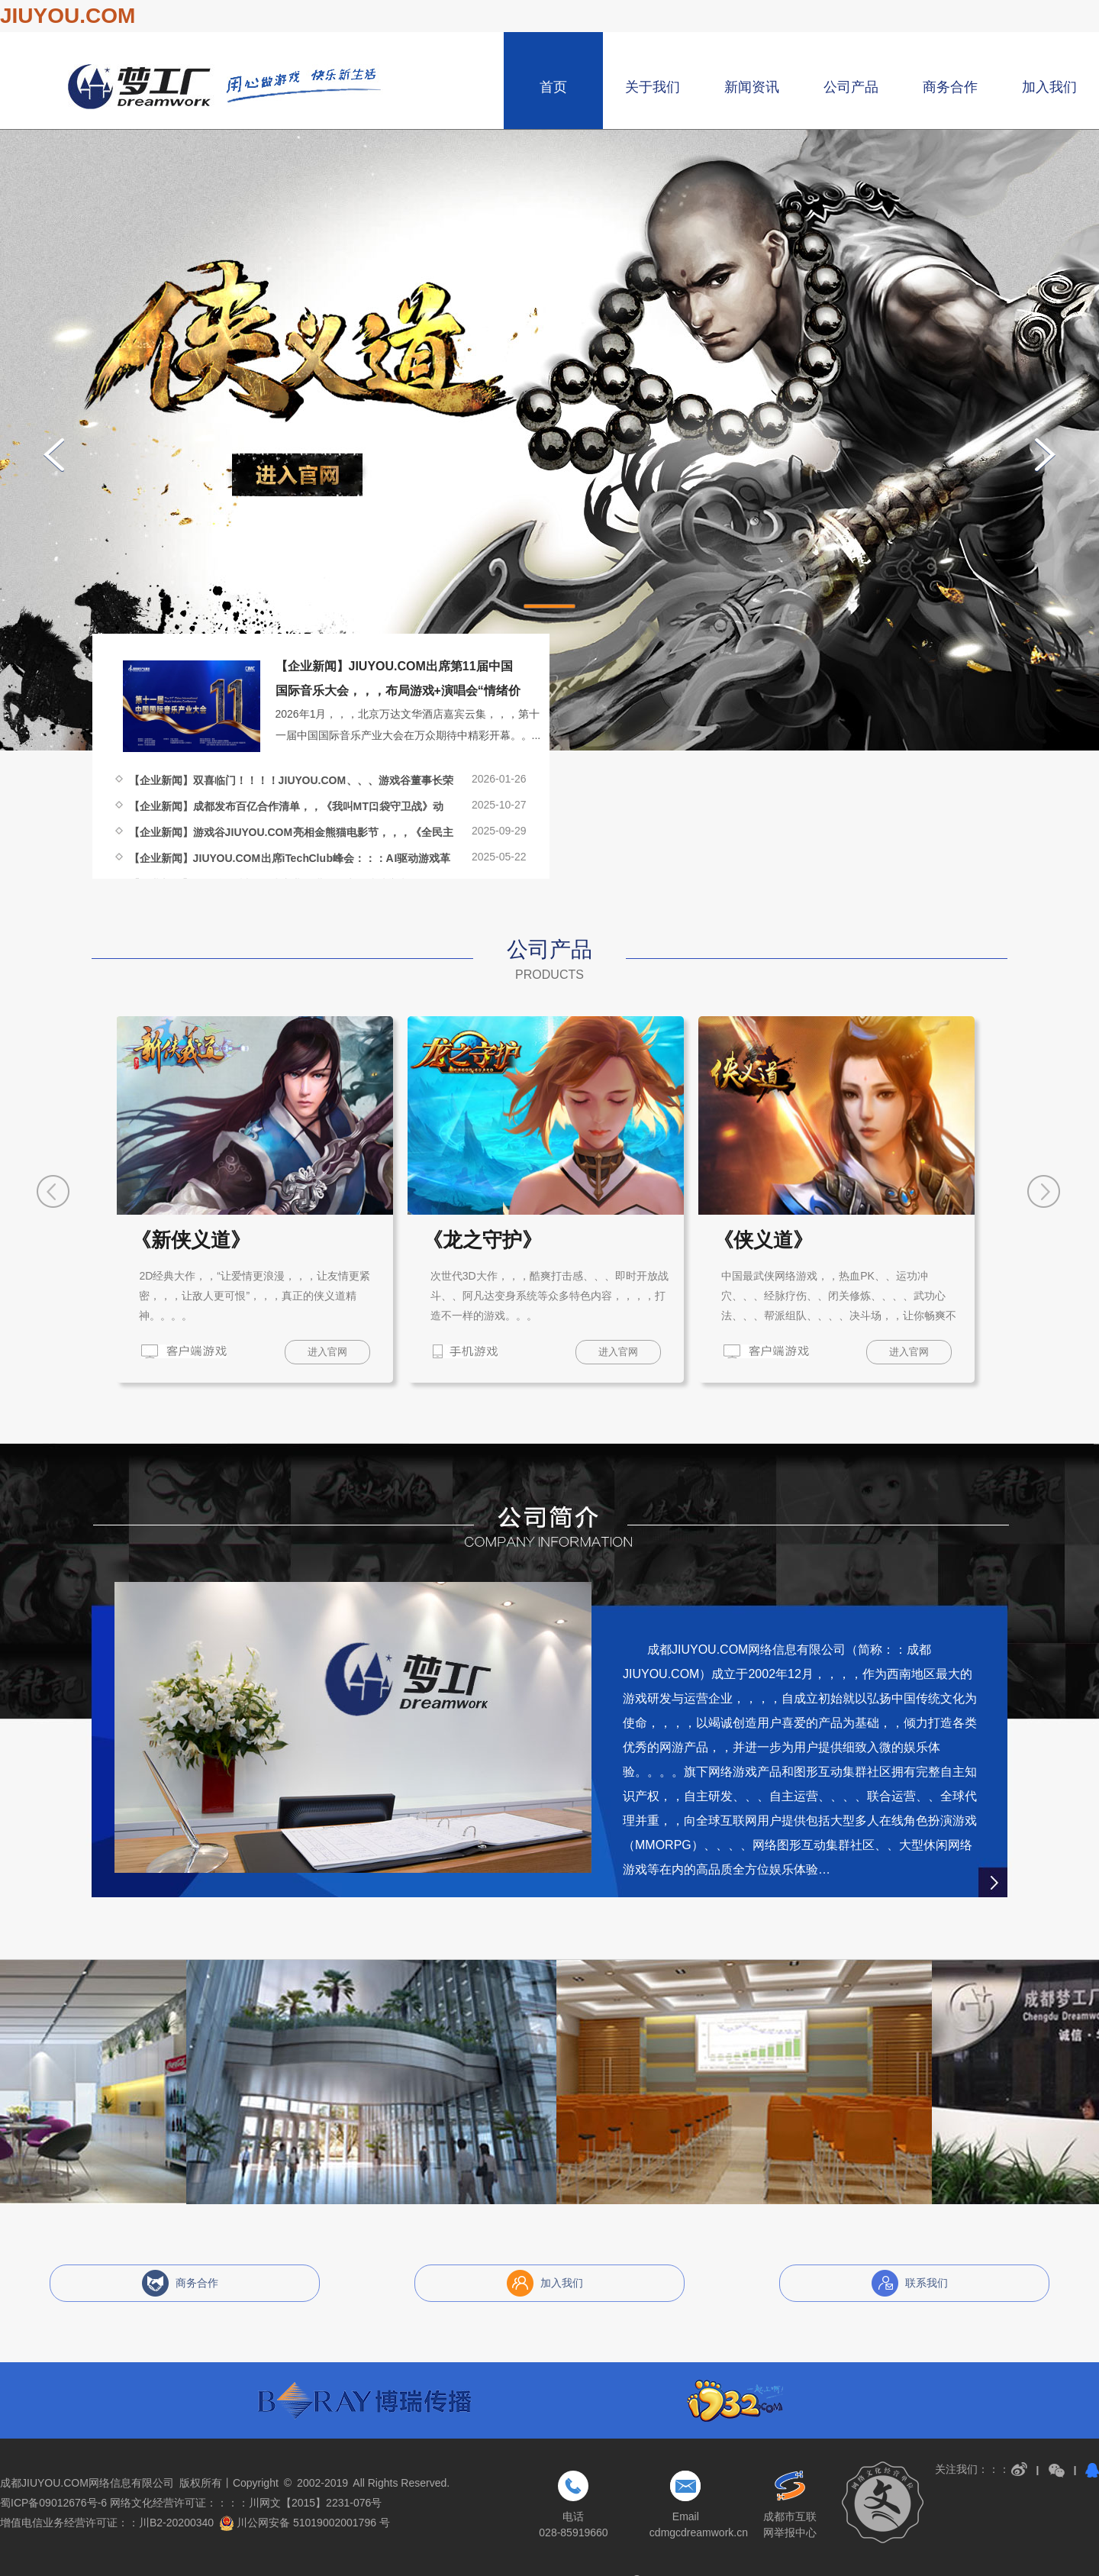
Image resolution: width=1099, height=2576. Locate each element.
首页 (553, 87)
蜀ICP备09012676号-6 (53, 2503)
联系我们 (926, 2283)
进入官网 (327, 1351)
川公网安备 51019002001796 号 (305, 2522)
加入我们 (1049, 87)
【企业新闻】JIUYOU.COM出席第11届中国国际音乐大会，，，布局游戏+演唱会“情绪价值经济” (398, 690)
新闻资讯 (751, 87)
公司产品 (850, 87)
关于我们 (652, 87)
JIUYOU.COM (67, 15)
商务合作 (950, 87)
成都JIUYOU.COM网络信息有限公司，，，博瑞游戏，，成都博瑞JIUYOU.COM (225, 86)
